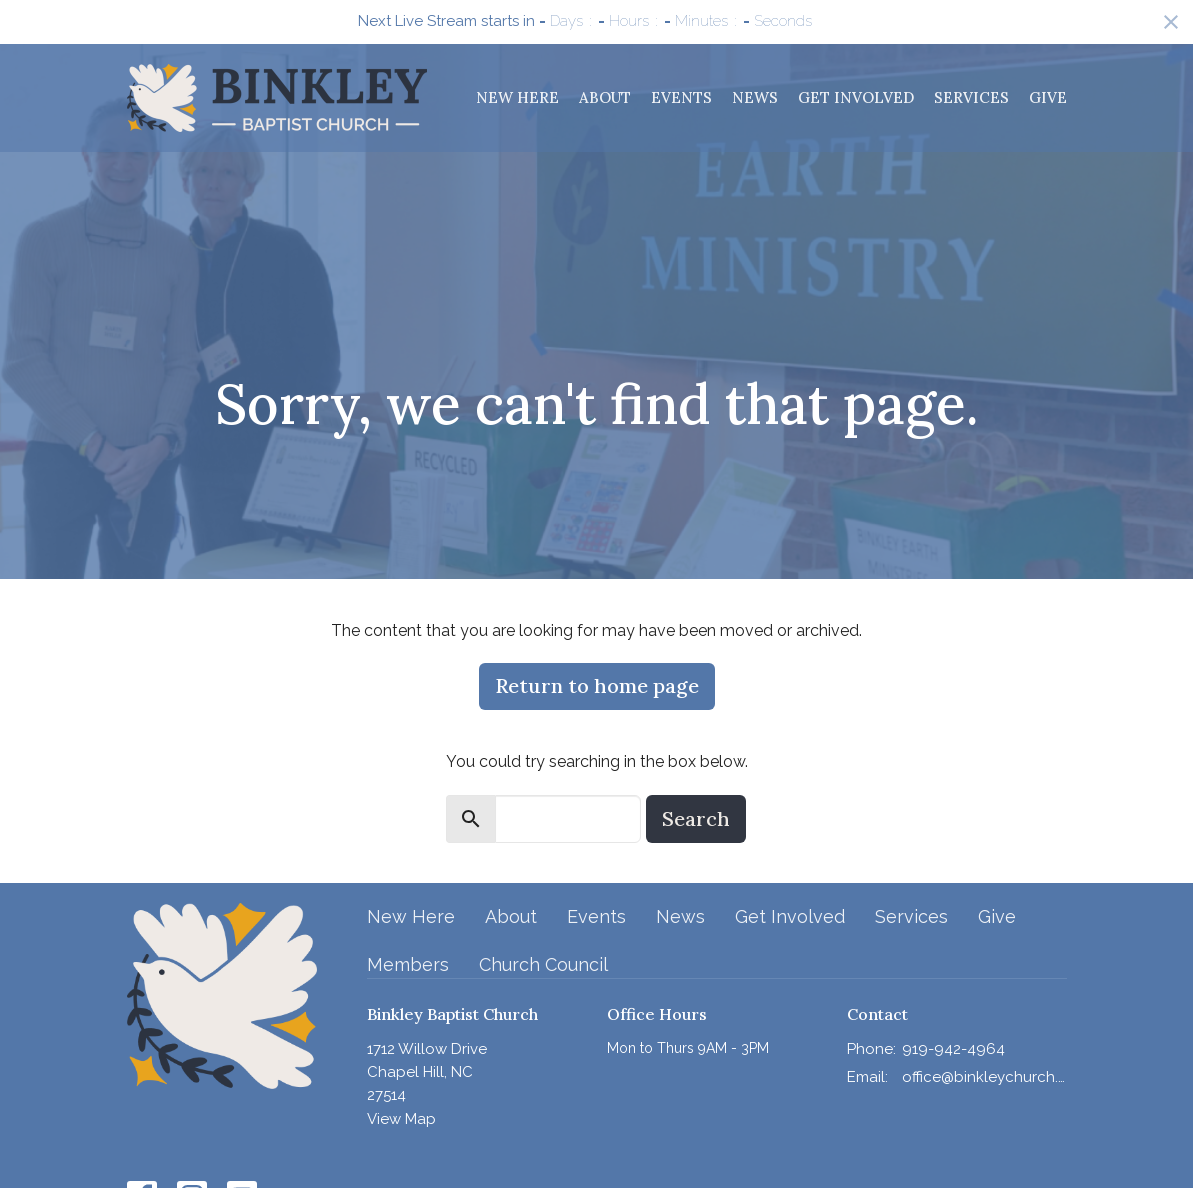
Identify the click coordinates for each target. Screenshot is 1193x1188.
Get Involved (856, 97)
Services (971, 97)
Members (408, 964)
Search (696, 818)
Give (1048, 97)
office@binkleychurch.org (984, 1077)
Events (681, 97)
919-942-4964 (953, 1049)
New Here (517, 97)
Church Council (543, 964)
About (605, 97)
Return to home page (597, 685)
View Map (401, 1119)
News (755, 97)
